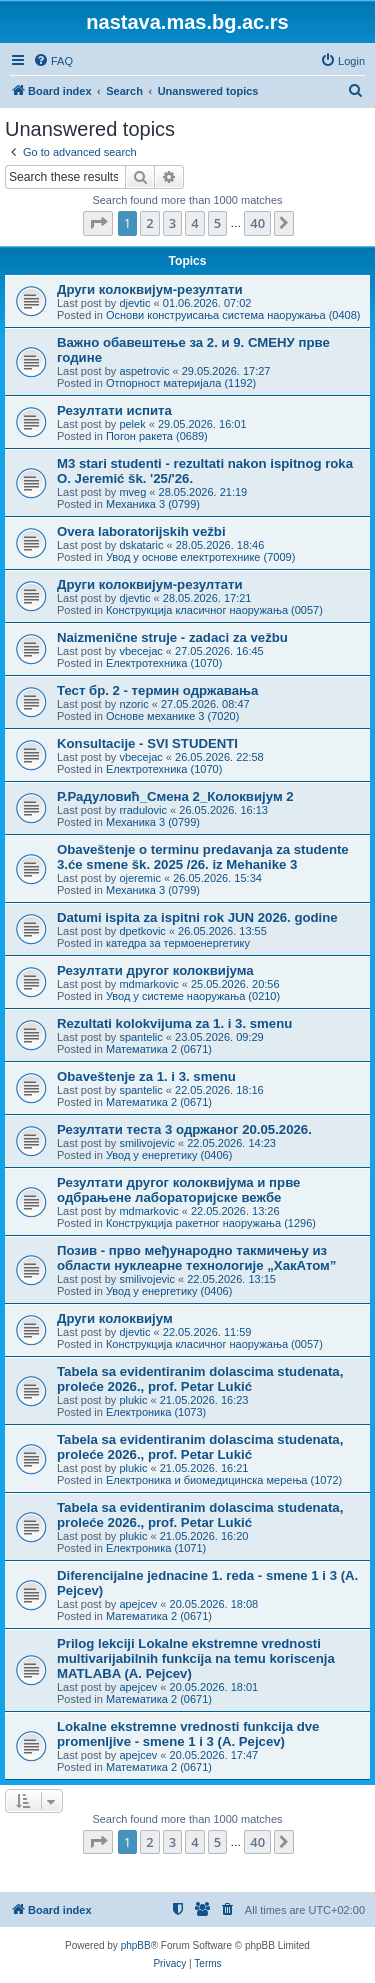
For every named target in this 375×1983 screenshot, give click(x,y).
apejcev (138, 1604)
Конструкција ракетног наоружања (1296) (211, 1223)
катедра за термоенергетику (178, 943)
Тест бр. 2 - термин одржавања (157, 690)
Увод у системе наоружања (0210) (193, 996)
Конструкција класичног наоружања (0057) (214, 610)
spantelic (140, 1037)
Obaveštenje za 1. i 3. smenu (146, 1076)
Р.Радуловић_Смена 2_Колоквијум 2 (175, 796)
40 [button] (257, 223)
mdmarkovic (148, 984)
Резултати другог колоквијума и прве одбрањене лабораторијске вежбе (178, 1190)
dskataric (141, 545)
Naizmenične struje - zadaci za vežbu (172, 637)
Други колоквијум (115, 1318)
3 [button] (172, 223)
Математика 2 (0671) (159, 1049)
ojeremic (140, 878)
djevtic (134, 303)
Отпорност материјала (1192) (181, 383)
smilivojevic (147, 1143)
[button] (98, 223)
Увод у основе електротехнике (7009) (200, 557)
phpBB (136, 1945)
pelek (132, 424)
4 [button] (194, 223)
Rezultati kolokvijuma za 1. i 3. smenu (174, 1023)
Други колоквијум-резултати (150, 289)
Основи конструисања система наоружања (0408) (233, 315)
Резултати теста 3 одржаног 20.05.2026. (184, 1129)
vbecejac (140, 651)
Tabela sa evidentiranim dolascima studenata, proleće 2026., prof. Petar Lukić (200, 1379)
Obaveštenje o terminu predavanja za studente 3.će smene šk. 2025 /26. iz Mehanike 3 (203, 857)
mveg (132, 492)
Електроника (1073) (156, 1412)
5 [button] (217, 223)
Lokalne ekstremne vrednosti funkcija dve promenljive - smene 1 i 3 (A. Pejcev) (188, 1734)
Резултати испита (114, 410)
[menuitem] (53, 61)
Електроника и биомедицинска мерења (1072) (224, 1480)
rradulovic (143, 810)
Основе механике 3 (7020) (172, 716)
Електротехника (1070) (164, 663)
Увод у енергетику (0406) (169, 1155)
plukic (133, 1400)
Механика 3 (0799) (153, 504)
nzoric (133, 704)
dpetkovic (142, 931)
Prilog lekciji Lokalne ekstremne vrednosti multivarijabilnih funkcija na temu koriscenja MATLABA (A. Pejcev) (196, 1658)
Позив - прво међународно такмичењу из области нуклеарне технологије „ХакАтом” (196, 1258)
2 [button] (149, 223)
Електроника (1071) (156, 1548)
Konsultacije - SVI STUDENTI (147, 743)
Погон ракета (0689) (157, 436)
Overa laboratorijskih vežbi (141, 531)
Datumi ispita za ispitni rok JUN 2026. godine (197, 917)
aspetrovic (144, 371)
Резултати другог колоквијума (155, 970)
